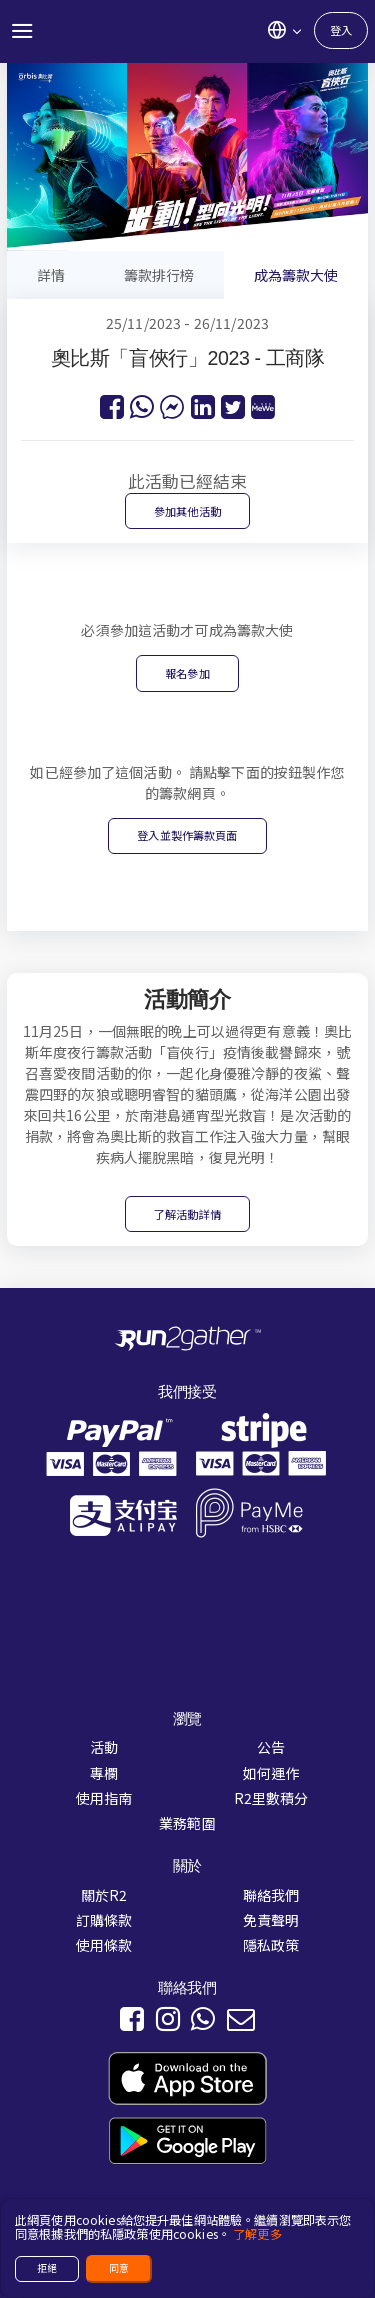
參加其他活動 (187, 511)
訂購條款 (104, 1920)
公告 (271, 1747)
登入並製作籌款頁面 (187, 835)
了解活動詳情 (187, 1214)
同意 (119, 2268)
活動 (104, 1747)
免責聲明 (271, 1920)
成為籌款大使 (296, 275)
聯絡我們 (271, 1895)
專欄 (104, 1773)
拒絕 (47, 2268)
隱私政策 (271, 1945)
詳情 (51, 275)
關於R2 (104, 1895)
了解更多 (257, 2234)
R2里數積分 (271, 1798)
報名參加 (187, 673)
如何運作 (271, 1773)
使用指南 (104, 1798)
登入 (341, 30)
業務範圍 (187, 1823)
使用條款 (104, 1945)
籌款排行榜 (159, 275)
